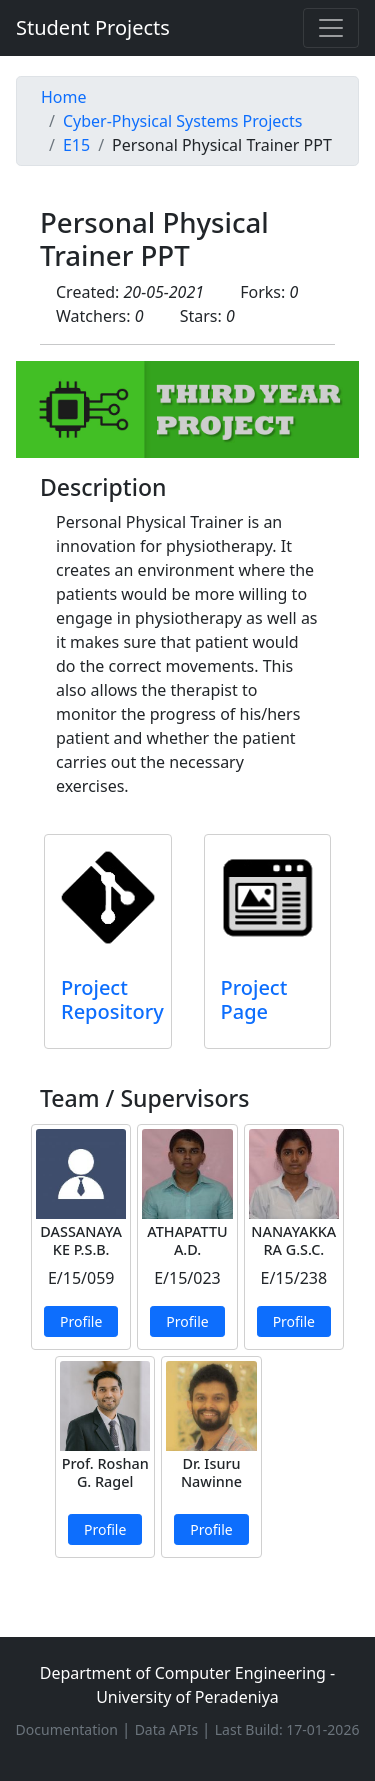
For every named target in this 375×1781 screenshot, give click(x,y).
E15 (76, 145)
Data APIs (168, 1729)
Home (64, 97)
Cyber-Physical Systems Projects (182, 121)
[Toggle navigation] (331, 28)
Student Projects (93, 27)
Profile (81, 1321)
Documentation (69, 1729)
